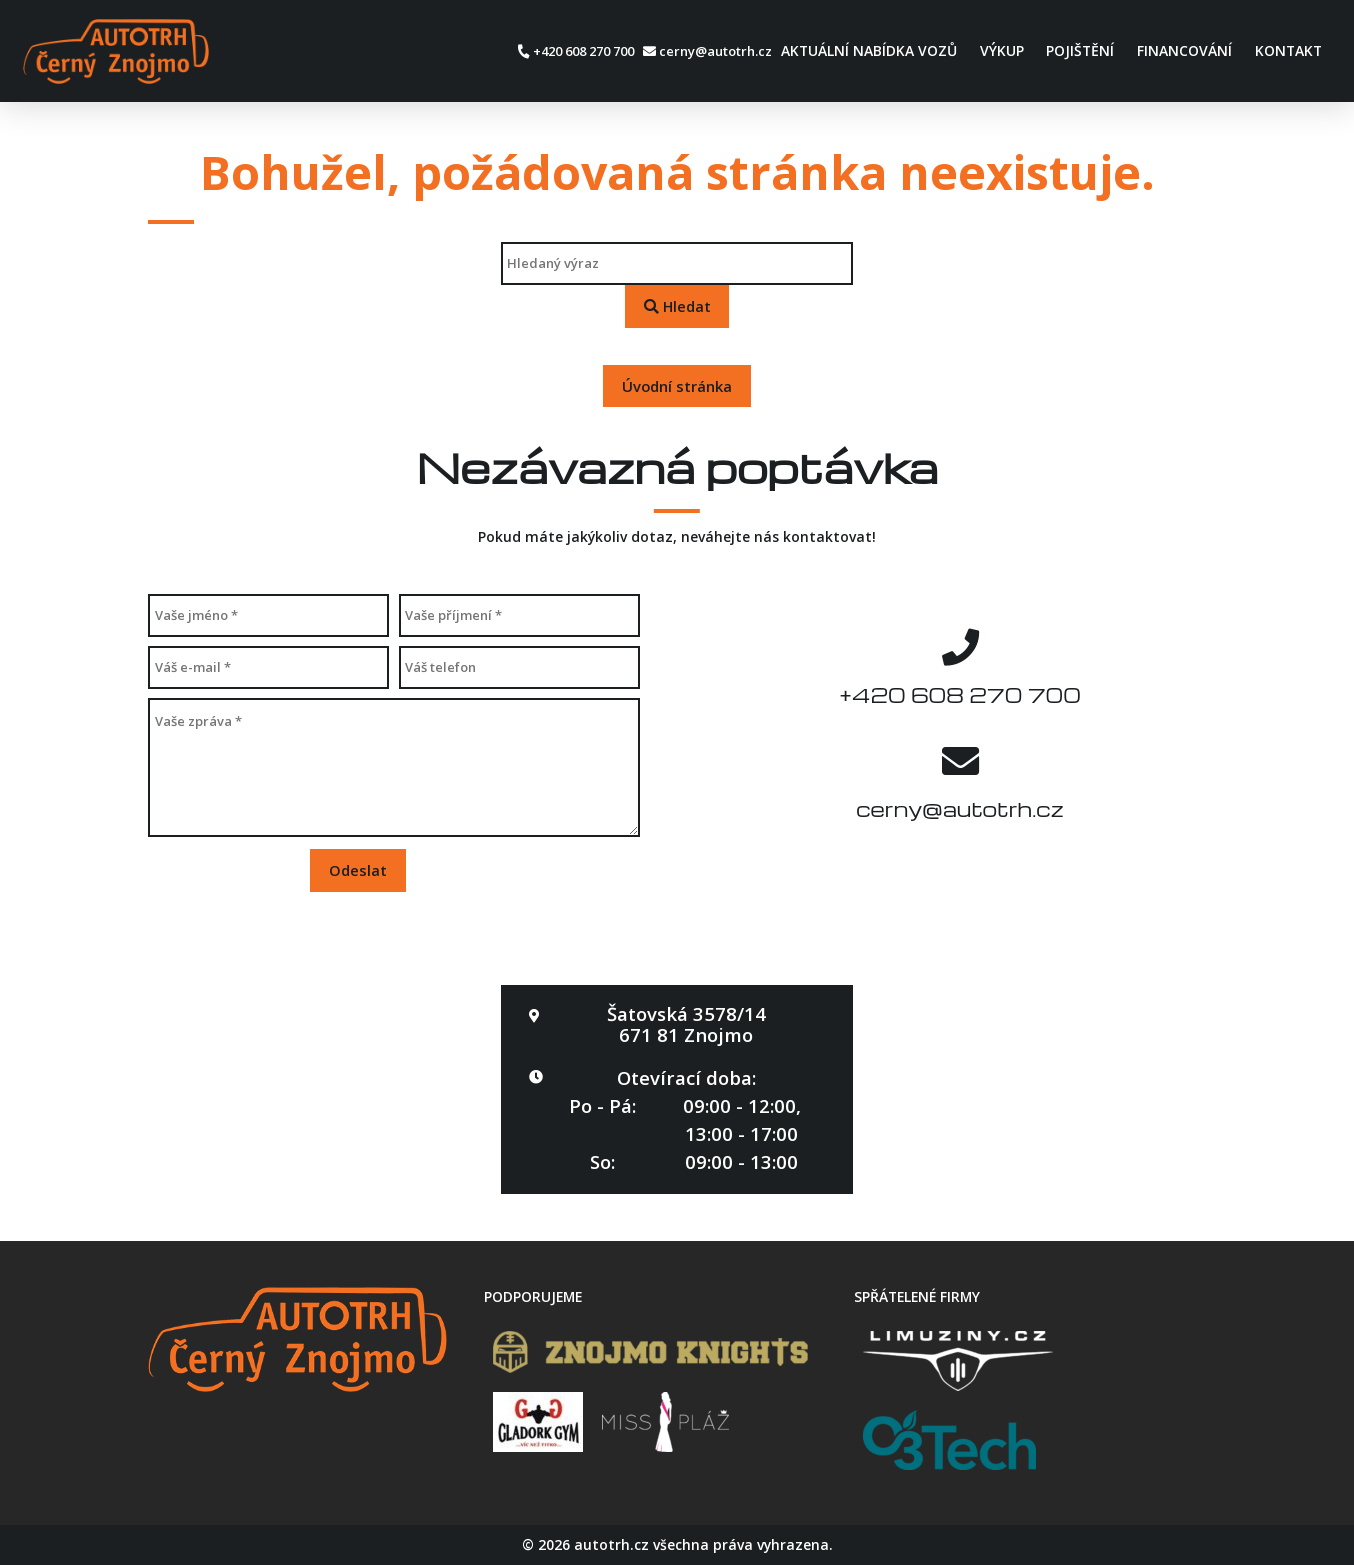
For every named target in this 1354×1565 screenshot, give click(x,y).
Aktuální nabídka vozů (869, 50)
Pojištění (1080, 50)
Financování (1184, 50)
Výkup (1002, 50)
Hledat (677, 306)
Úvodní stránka (677, 386)
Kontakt (1288, 50)
